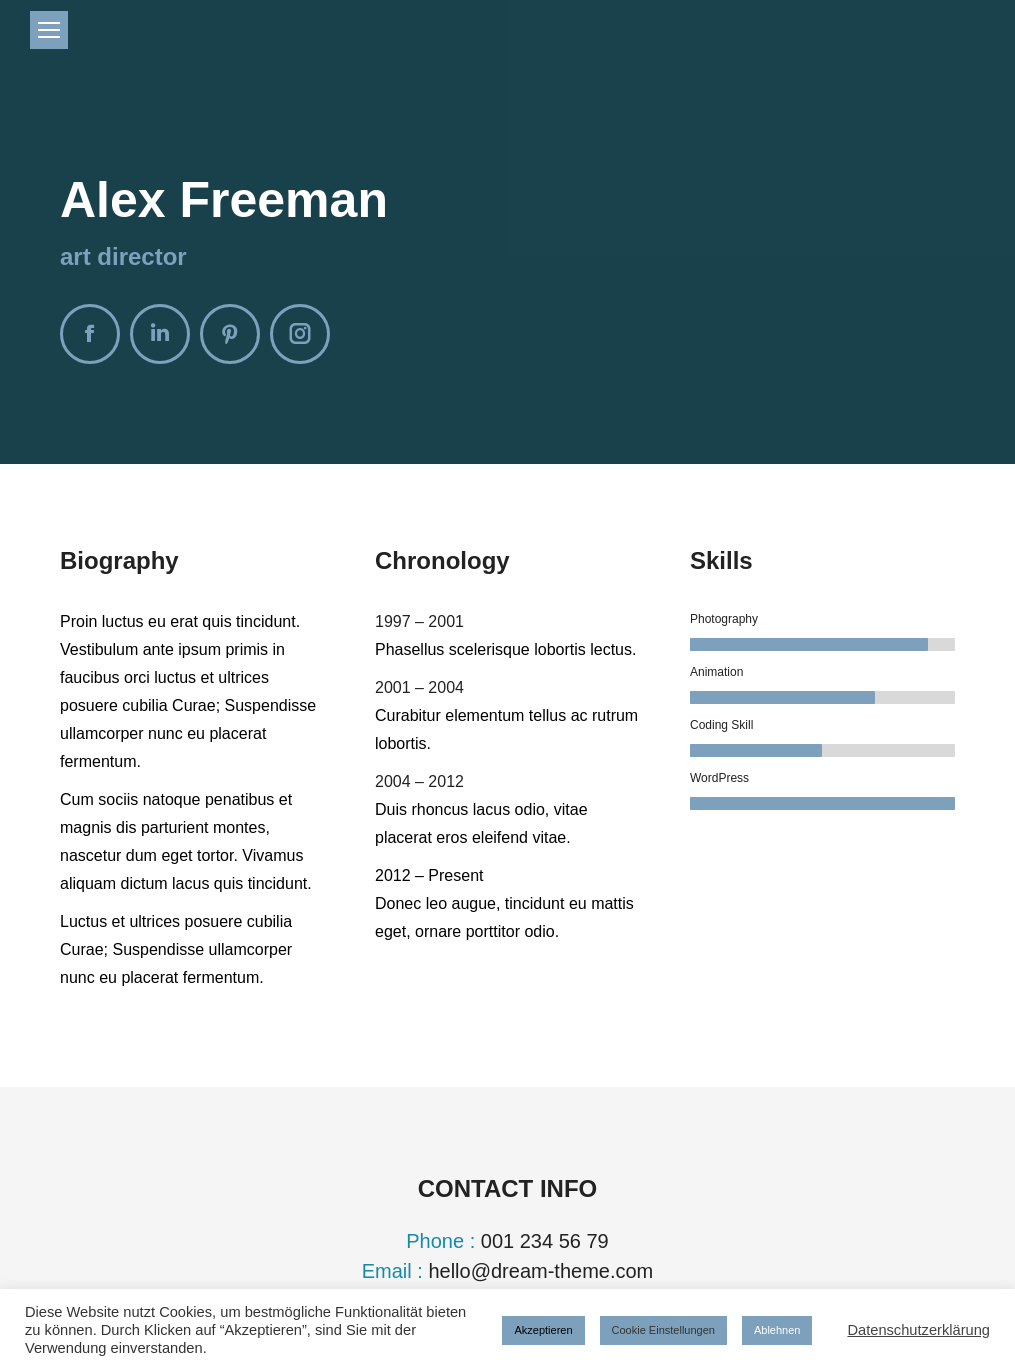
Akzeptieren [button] (543, 1330)
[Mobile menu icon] (49, 30)
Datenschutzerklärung (918, 1330)
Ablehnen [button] (777, 1330)
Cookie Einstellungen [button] (663, 1330)
